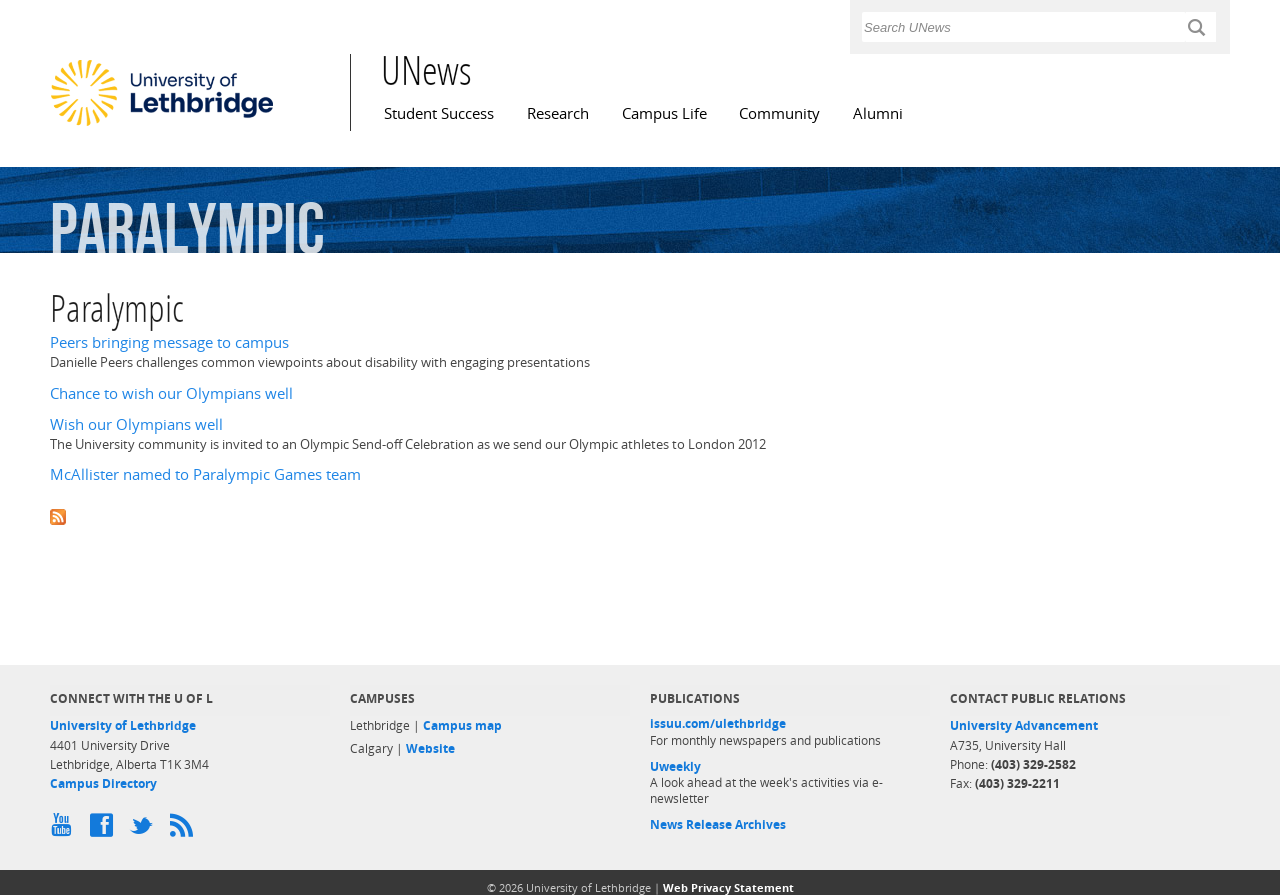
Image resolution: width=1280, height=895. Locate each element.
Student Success (439, 113)
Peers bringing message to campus (169, 342)
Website (430, 748)
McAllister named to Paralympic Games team (205, 474)
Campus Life (664, 113)
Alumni (878, 113)
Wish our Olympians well (136, 424)
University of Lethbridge (123, 725)
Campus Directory (103, 783)
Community (779, 113)
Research (558, 113)
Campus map (462, 725)
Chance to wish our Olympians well (171, 393)
